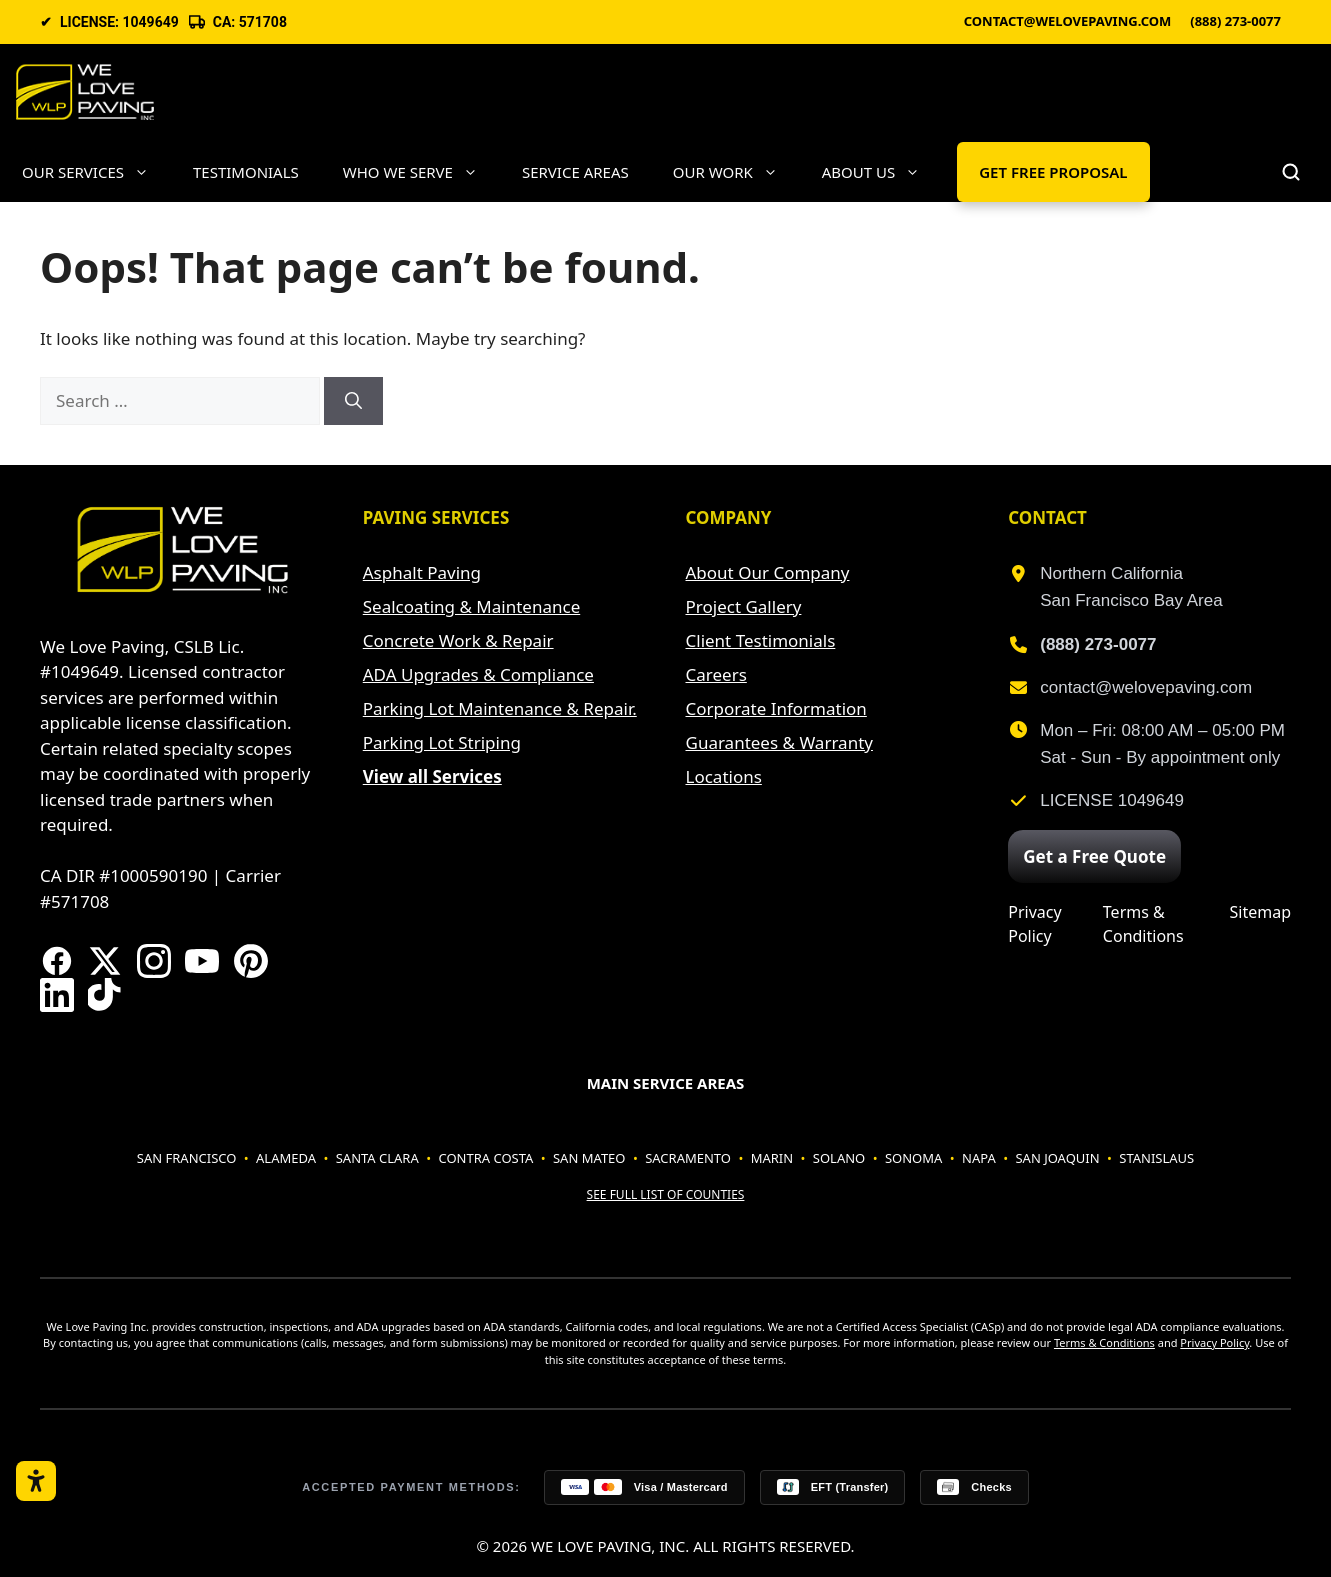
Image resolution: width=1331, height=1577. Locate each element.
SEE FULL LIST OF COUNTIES (666, 1194)
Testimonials (246, 172)
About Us (882, 172)
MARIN (772, 1158)
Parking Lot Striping (442, 742)
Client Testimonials (761, 640)
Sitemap (1261, 912)
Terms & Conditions (1143, 924)
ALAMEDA (286, 1158)
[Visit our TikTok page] (105, 995)
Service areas (575, 172)
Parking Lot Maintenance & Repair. (500, 708)
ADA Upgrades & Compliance (478, 674)
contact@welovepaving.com (1068, 22)
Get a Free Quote (1094, 856)
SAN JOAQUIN (1057, 1158)
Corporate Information (776, 708)
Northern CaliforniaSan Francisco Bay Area (1131, 587)
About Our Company (768, 572)
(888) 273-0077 (1235, 22)
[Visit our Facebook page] (57, 961)
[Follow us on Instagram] (154, 961)
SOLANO (839, 1158)
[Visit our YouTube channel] (202, 961)
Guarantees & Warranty (779, 742)
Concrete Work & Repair (458, 640)
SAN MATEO (589, 1158)
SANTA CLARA (377, 1158)
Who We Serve (421, 172)
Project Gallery (744, 606)
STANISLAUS (1156, 1158)
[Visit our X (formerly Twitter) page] (105, 961)
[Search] (353, 401)
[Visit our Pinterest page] (251, 961)
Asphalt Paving (422, 572)
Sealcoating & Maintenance (471, 606)
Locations (724, 776)
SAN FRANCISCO (187, 1158)
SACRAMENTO (688, 1158)
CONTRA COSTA (485, 1158)
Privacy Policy (1034, 924)
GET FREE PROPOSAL (1053, 172)
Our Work (736, 172)
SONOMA (913, 1158)
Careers (716, 674)
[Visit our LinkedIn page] (57, 995)
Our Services (96, 172)
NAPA (979, 1158)
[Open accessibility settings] (36, 1481)
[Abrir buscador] (1291, 172)
